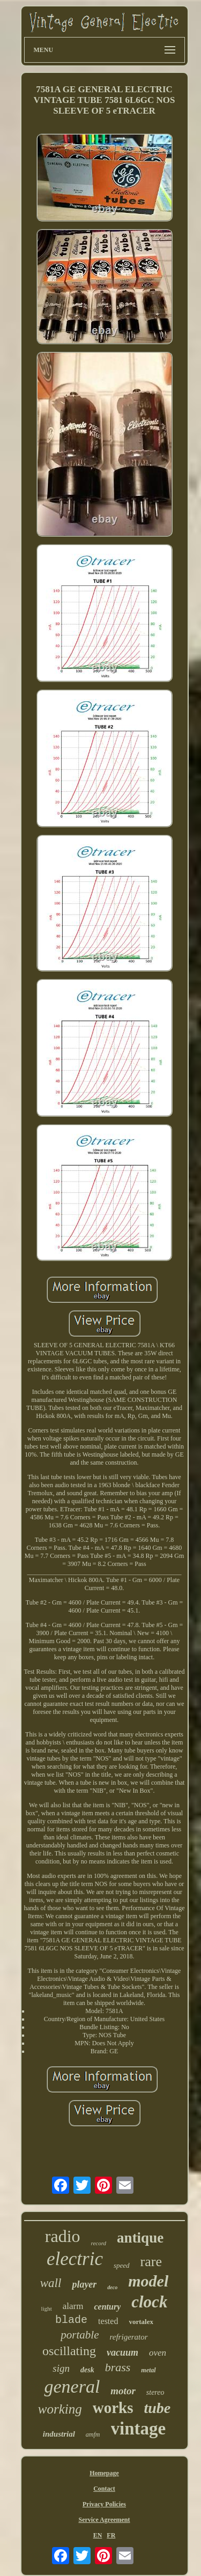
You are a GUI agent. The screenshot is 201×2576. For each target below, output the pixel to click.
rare (151, 2261)
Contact (104, 2488)
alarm (73, 2306)
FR (111, 2535)
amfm (93, 2434)
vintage (138, 2428)
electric (75, 2258)
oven (157, 2353)
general (72, 2386)
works (113, 2407)
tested (108, 2321)
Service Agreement (104, 2519)
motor (122, 2390)
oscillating (69, 2351)
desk (87, 2370)
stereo (155, 2392)
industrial (59, 2434)
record (99, 2243)
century (107, 2306)
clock (149, 2301)
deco (112, 2287)
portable (80, 2334)
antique (140, 2238)
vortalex (141, 2322)
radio (62, 2236)
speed (122, 2265)
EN (97, 2535)
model (148, 2281)
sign (61, 2368)
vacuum (122, 2352)
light (46, 2308)
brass (118, 2367)
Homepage (104, 2473)
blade (71, 2320)
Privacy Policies (104, 2504)
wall (51, 2283)
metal (148, 2370)
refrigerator (129, 2337)
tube (157, 2408)
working (60, 2409)
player (84, 2284)
